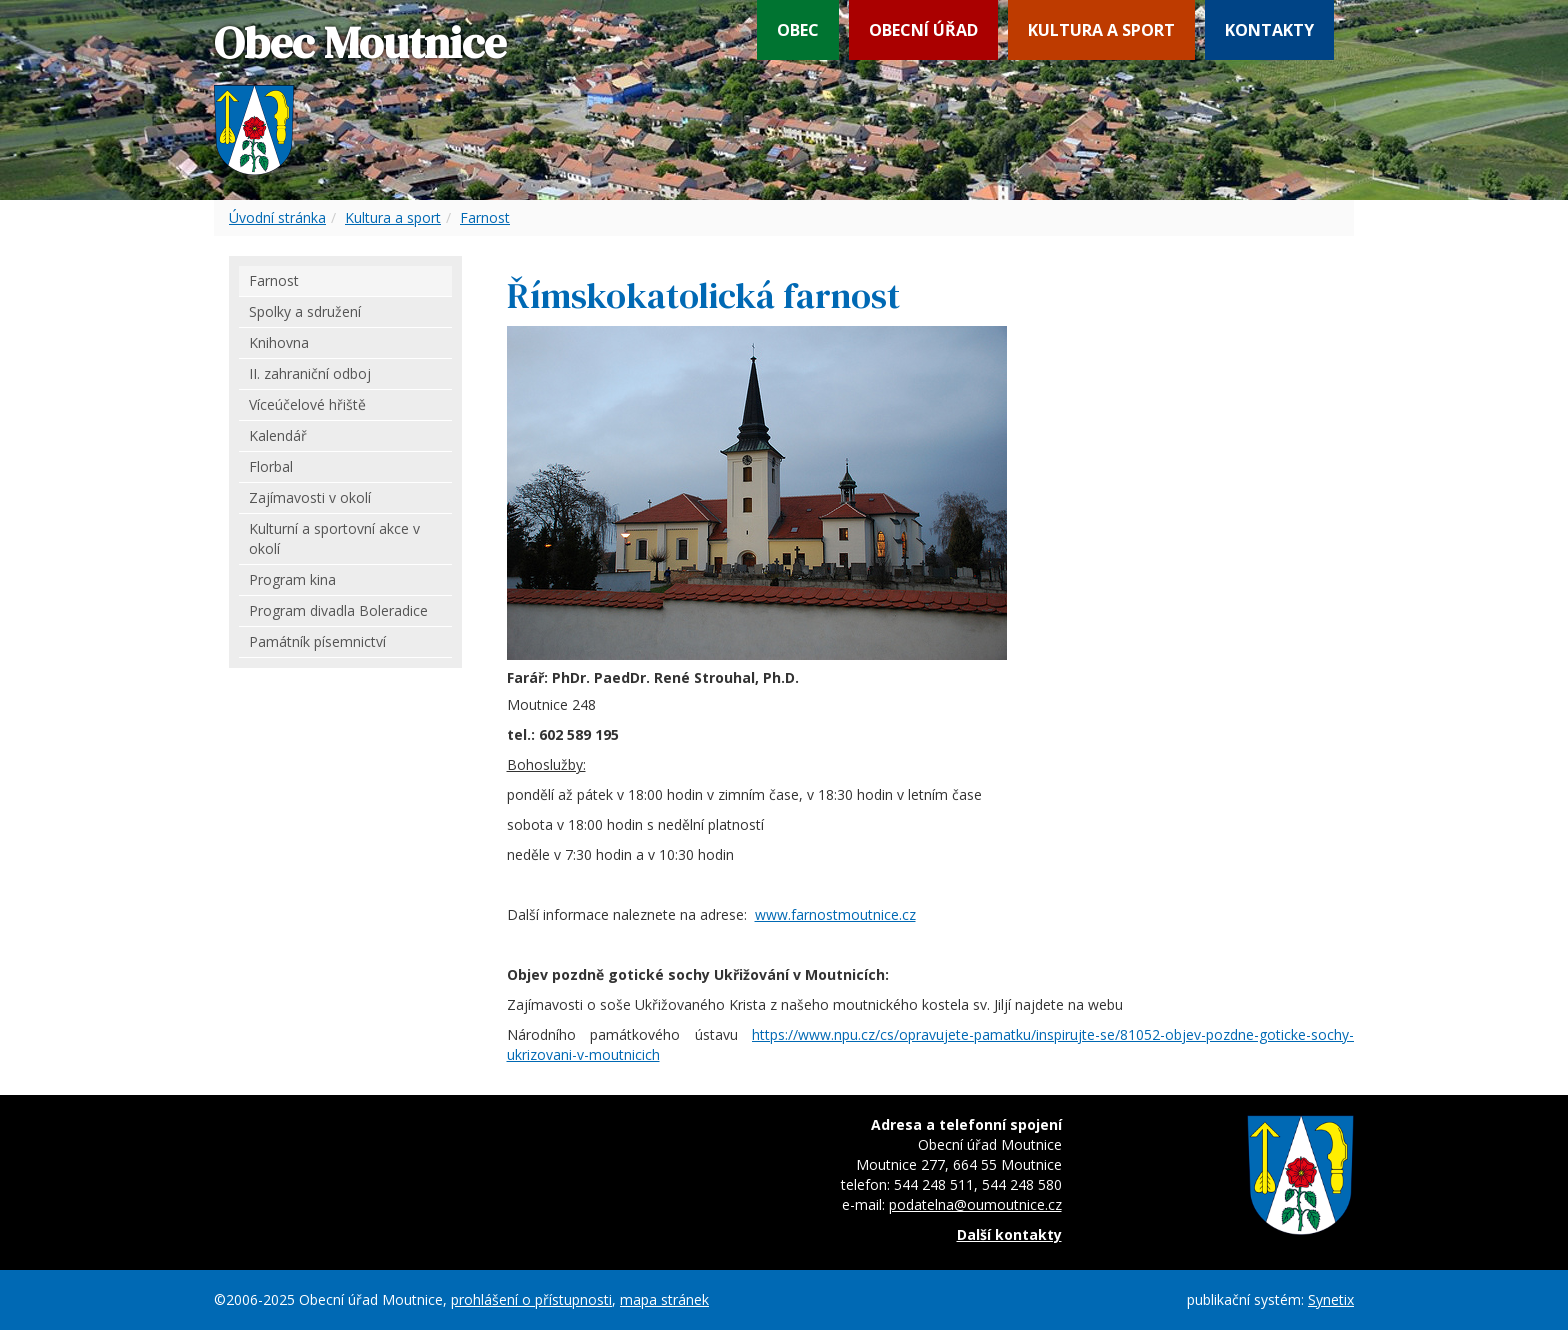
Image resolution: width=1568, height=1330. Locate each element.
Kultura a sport (1101, 30)
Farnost (485, 217)
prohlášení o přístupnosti (531, 1299)
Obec (798, 30)
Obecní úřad (923, 30)
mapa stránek (664, 1299)
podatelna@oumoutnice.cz (975, 1204)
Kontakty (1269, 30)
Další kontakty (1009, 1234)
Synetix (1331, 1299)
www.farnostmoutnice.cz (835, 914)
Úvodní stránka (277, 217)
